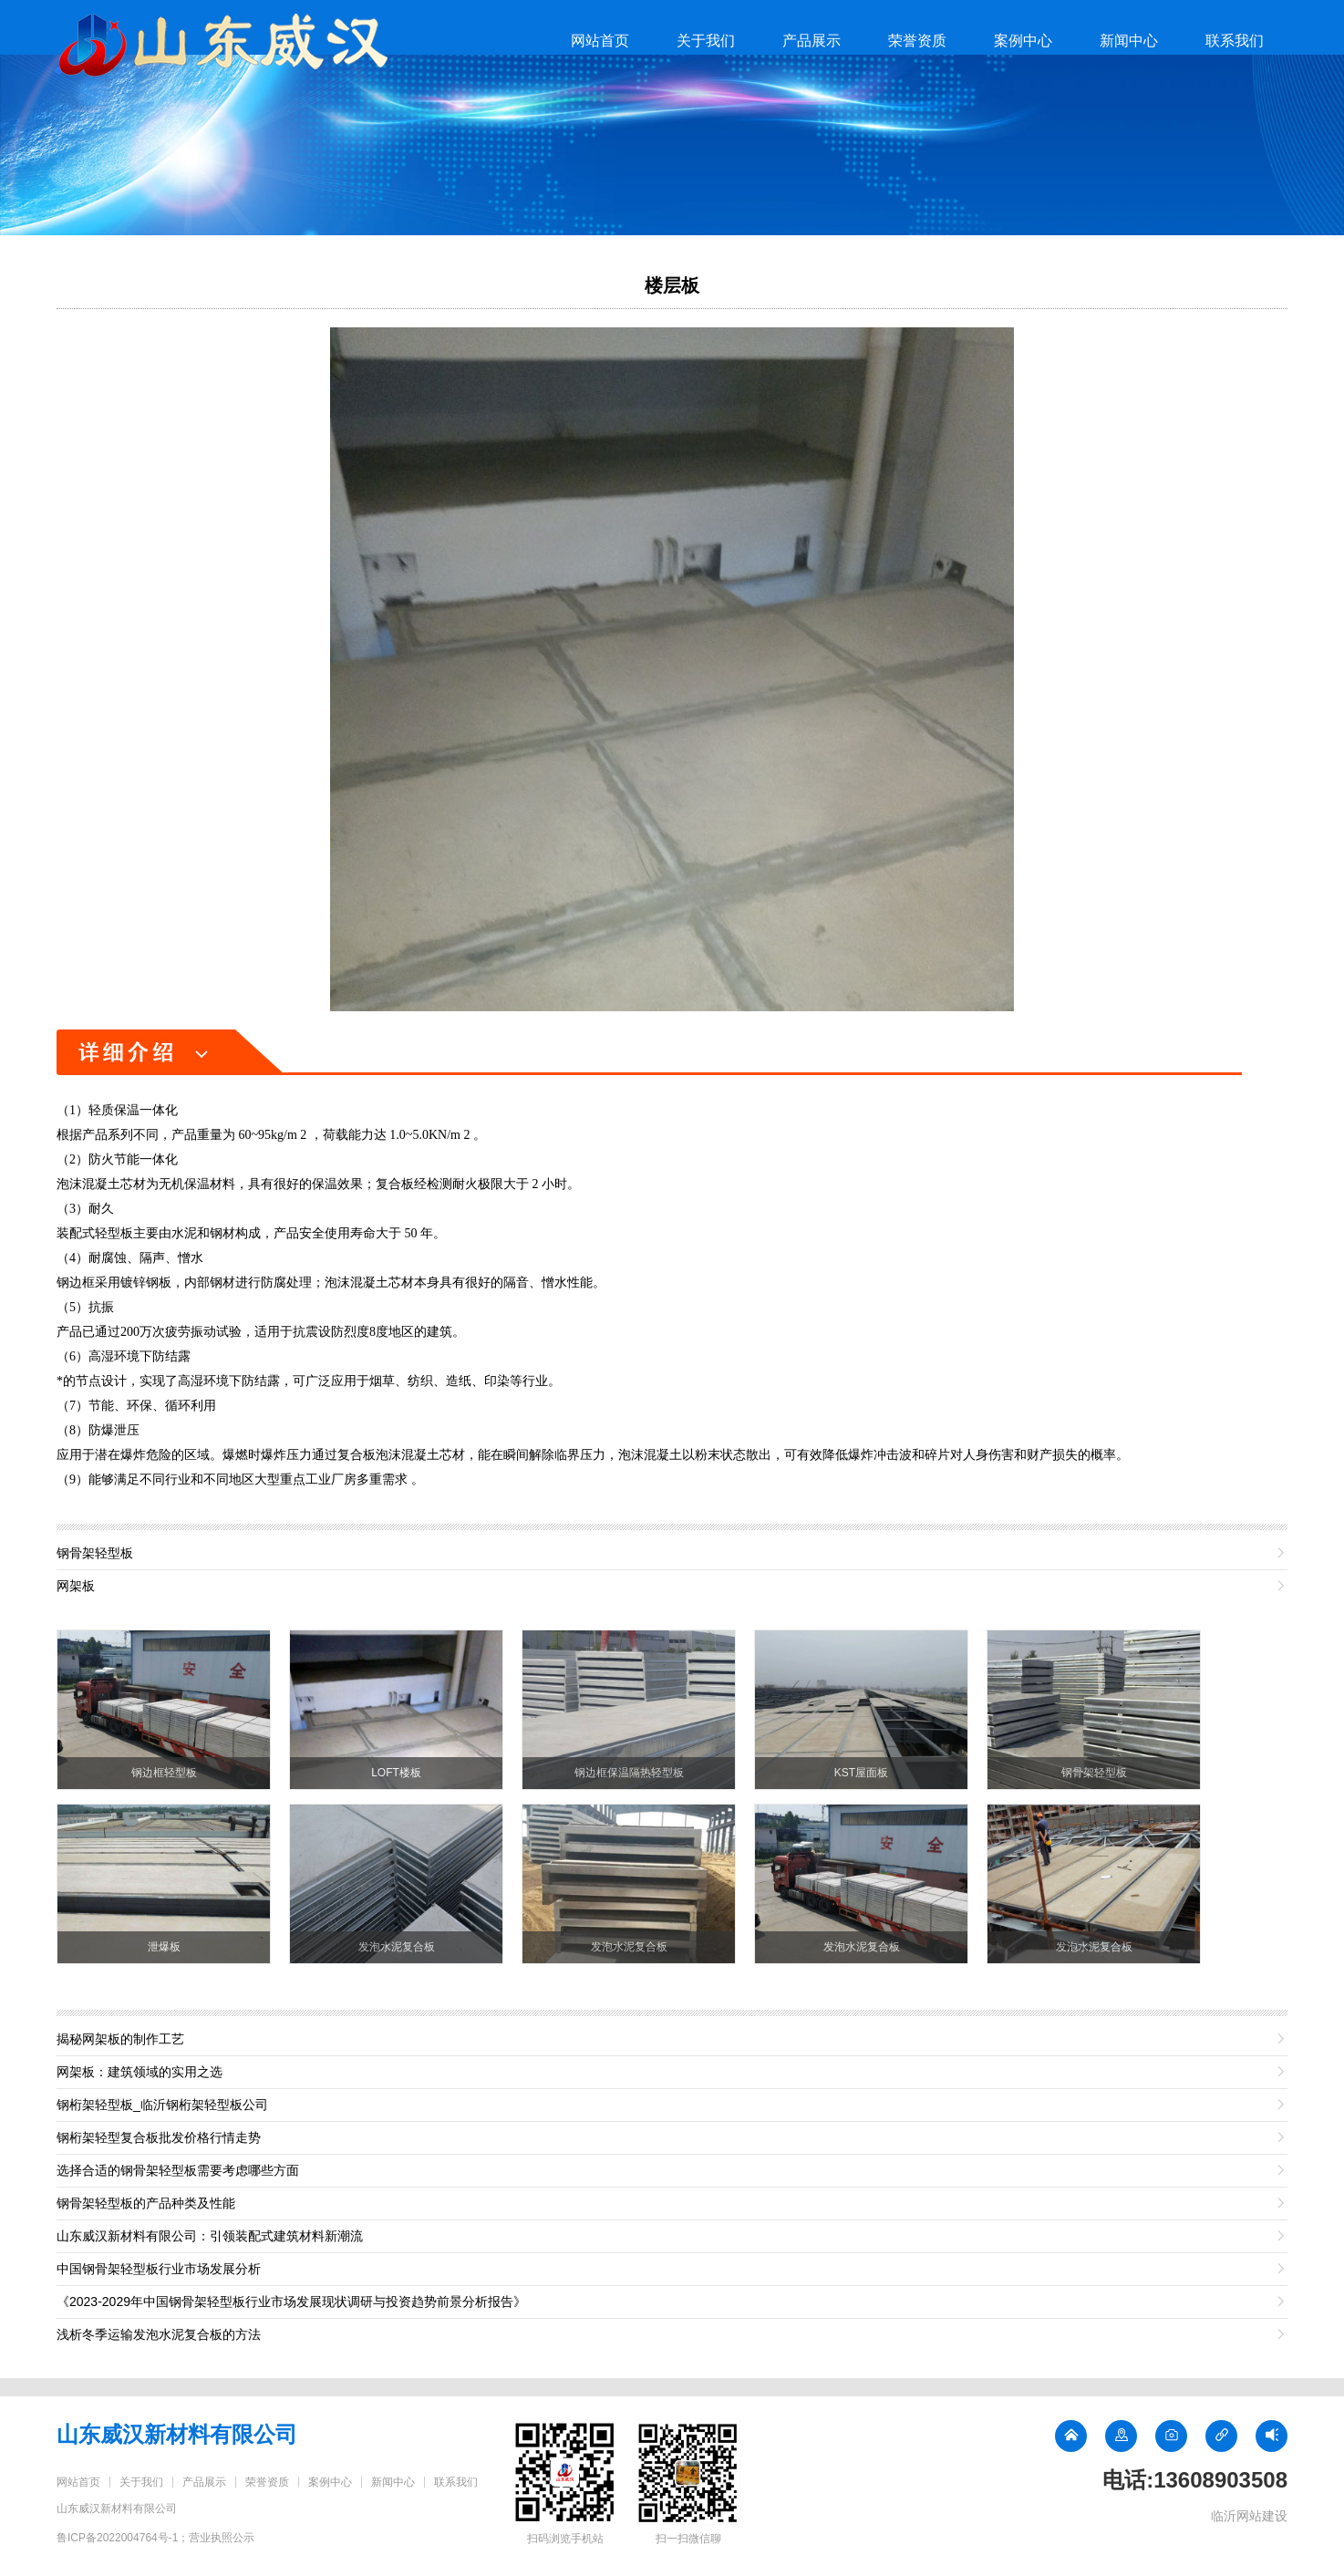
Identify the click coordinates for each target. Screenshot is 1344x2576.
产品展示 (811, 40)
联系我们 (1234, 40)
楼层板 (672, 285)
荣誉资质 (917, 40)
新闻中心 (1129, 40)
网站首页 (600, 40)
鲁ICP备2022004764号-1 (117, 2537)
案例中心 (1023, 40)
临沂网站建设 (1249, 2516)
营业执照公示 (221, 2537)
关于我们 (706, 40)
